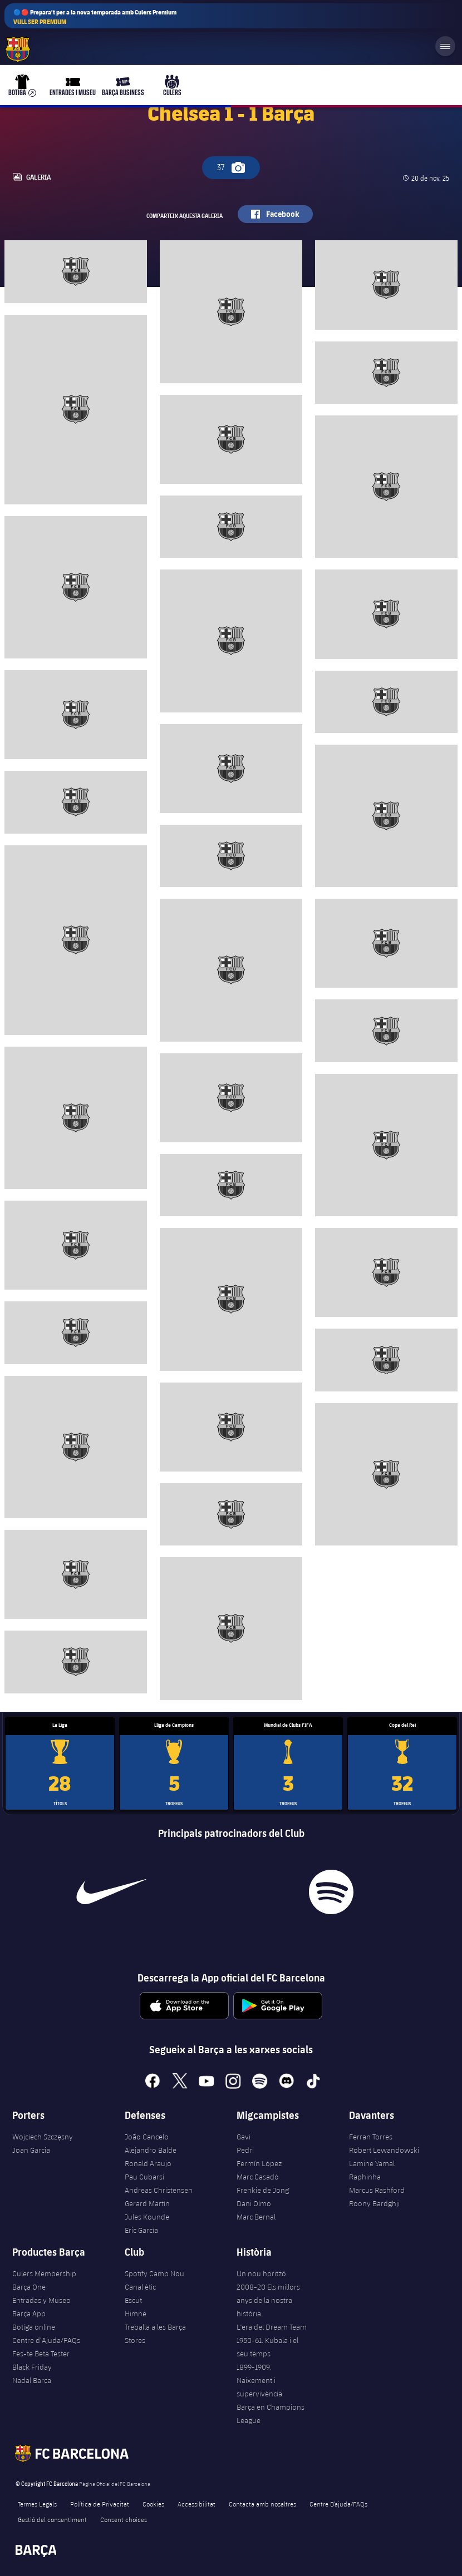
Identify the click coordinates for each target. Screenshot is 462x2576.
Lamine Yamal (372, 2163)
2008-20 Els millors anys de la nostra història (268, 2300)
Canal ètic (140, 2286)
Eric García (141, 2230)
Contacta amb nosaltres (262, 2504)
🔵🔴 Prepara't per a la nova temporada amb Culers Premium (94, 17)
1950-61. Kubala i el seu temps (267, 2347)
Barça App (29, 2313)
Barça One (29, 2286)
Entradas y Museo (41, 2300)
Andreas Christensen (159, 2190)
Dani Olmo (254, 2203)
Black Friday (32, 2366)
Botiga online (33, 2326)
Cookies (153, 2504)
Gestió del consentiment (52, 2519)
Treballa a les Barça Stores (155, 2333)
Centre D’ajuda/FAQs (338, 2504)
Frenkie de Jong (263, 2190)
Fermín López (259, 2163)
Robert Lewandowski (384, 2150)
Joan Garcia (31, 2150)
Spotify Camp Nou (154, 2273)
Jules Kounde (147, 2216)
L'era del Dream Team (272, 2326)
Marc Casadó (258, 2176)
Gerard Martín (147, 2203)
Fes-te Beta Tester (41, 2353)
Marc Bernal (256, 2216)
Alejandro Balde (150, 2150)
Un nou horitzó (261, 2273)
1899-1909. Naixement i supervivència (259, 2380)
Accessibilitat (196, 2504)
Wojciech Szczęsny (42, 2136)
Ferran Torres (370, 2136)
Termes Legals (37, 2504)
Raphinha (365, 2176)
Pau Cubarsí (144, 2176)
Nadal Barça (31, 2380)
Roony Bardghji (374, 2203)
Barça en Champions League (270, 2413)
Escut (133, 2300)
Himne (135, 2313)
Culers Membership (44, 2273)
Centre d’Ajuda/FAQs (46, 2340)
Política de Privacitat (99, 2504)
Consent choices (123, 2519)
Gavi (243, 2136)
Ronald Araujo (148, 2163)
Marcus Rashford (377, 2190)
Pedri (245, 2150)
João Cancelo (147, 2136)
